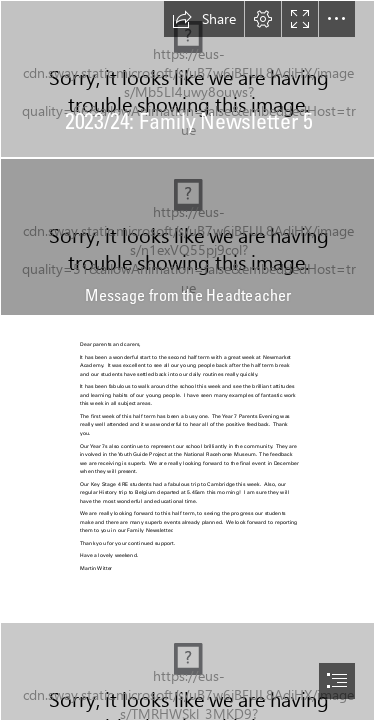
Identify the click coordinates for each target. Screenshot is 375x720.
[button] (204, 19)
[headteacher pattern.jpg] (187, 237)
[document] (187, 360)
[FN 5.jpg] (187, 79)
